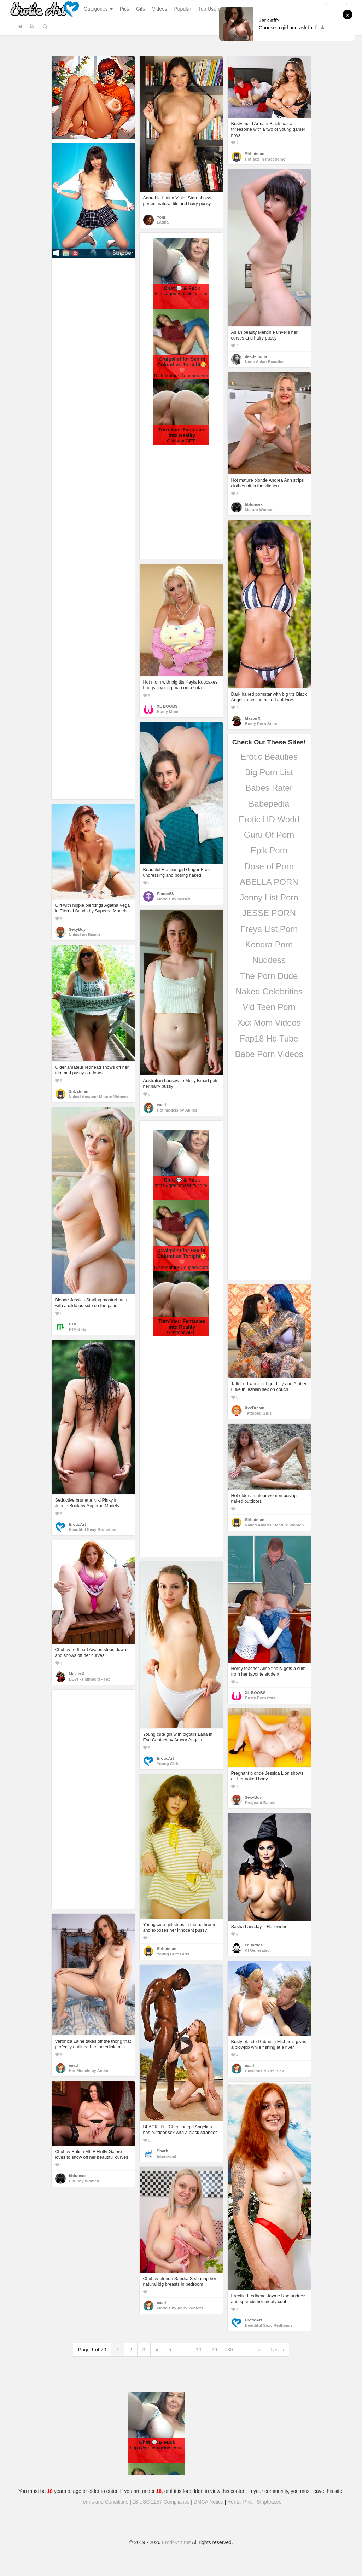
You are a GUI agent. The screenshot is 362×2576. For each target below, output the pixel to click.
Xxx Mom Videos (269, 1022)
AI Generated (257, 1950)
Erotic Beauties (268, 756)
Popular (182, 9)
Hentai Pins (240, 2502)
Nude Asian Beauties (265, 362)
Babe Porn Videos (269, 1054)
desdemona (256, 356)
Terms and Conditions (104, 2502)
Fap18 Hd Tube (269, 1038)
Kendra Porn (269, 944)
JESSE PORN (269, 913)
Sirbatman (254, 154)
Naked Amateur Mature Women (98, 1097)
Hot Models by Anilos (177, 1110)
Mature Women (259, 509)
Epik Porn (269, 850)
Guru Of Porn (269, 835)
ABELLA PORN (269, 882)
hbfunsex (254, 504)
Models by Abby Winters (180, 2308)
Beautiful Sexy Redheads (269, 2325)
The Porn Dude (269, 976)
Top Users (209, 9)
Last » (277, 2349)
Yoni (161, 217)
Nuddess (269, 960)
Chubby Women (84, 2181)
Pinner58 (165, 894)
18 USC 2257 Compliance (161, 2502)
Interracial (166, 2156)
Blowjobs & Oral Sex (264, 2071)
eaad (161, 1105)
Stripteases (269, 2502)
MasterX (253, 718)
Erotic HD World (269, 819)
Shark (162, 2151)
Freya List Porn (269, 929)
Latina (163, 222)
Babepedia (269, 803)
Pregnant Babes (260, 1802)
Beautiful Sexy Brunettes (92, 1529)
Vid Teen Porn (269, 1007)
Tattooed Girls (258, 1413)
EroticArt (77, 1524)
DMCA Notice (208, 2502)
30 (230, 2349)
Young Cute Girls (173, 1954)
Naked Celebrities (268, 991)
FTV (72, 1324)
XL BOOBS (167, 706)
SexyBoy (77, 929)
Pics (124, 9)
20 (214, 2349)
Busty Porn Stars (261, 723)
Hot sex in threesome (265, 159)
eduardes (254, 1945)
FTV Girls (78, 1329)
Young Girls (168, 1764)
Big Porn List (269, 772)
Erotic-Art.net (176, 2542)
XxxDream (254, 1408)
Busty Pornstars (260, 1698)
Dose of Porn (269, 866)
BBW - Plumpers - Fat (89, 1679)
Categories (98, 9)
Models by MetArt (173, 899)
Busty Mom (168, 711)
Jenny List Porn (269, 897)
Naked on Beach (84, 935)
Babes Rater (268, 788)
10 (199, 2349)
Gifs (140, 9)
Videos (159, 9)
